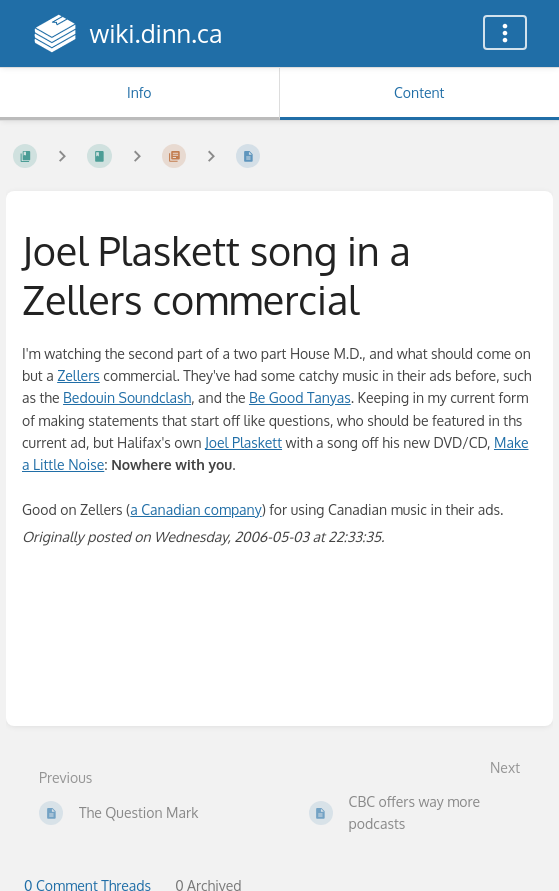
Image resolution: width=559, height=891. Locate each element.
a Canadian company (195, 509)
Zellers (78, 375)
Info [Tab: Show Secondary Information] (139, 92)
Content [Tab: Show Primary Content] (419, 92)
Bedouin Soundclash (127, 397)
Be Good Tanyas (300, 397)
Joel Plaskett (243, 442)
